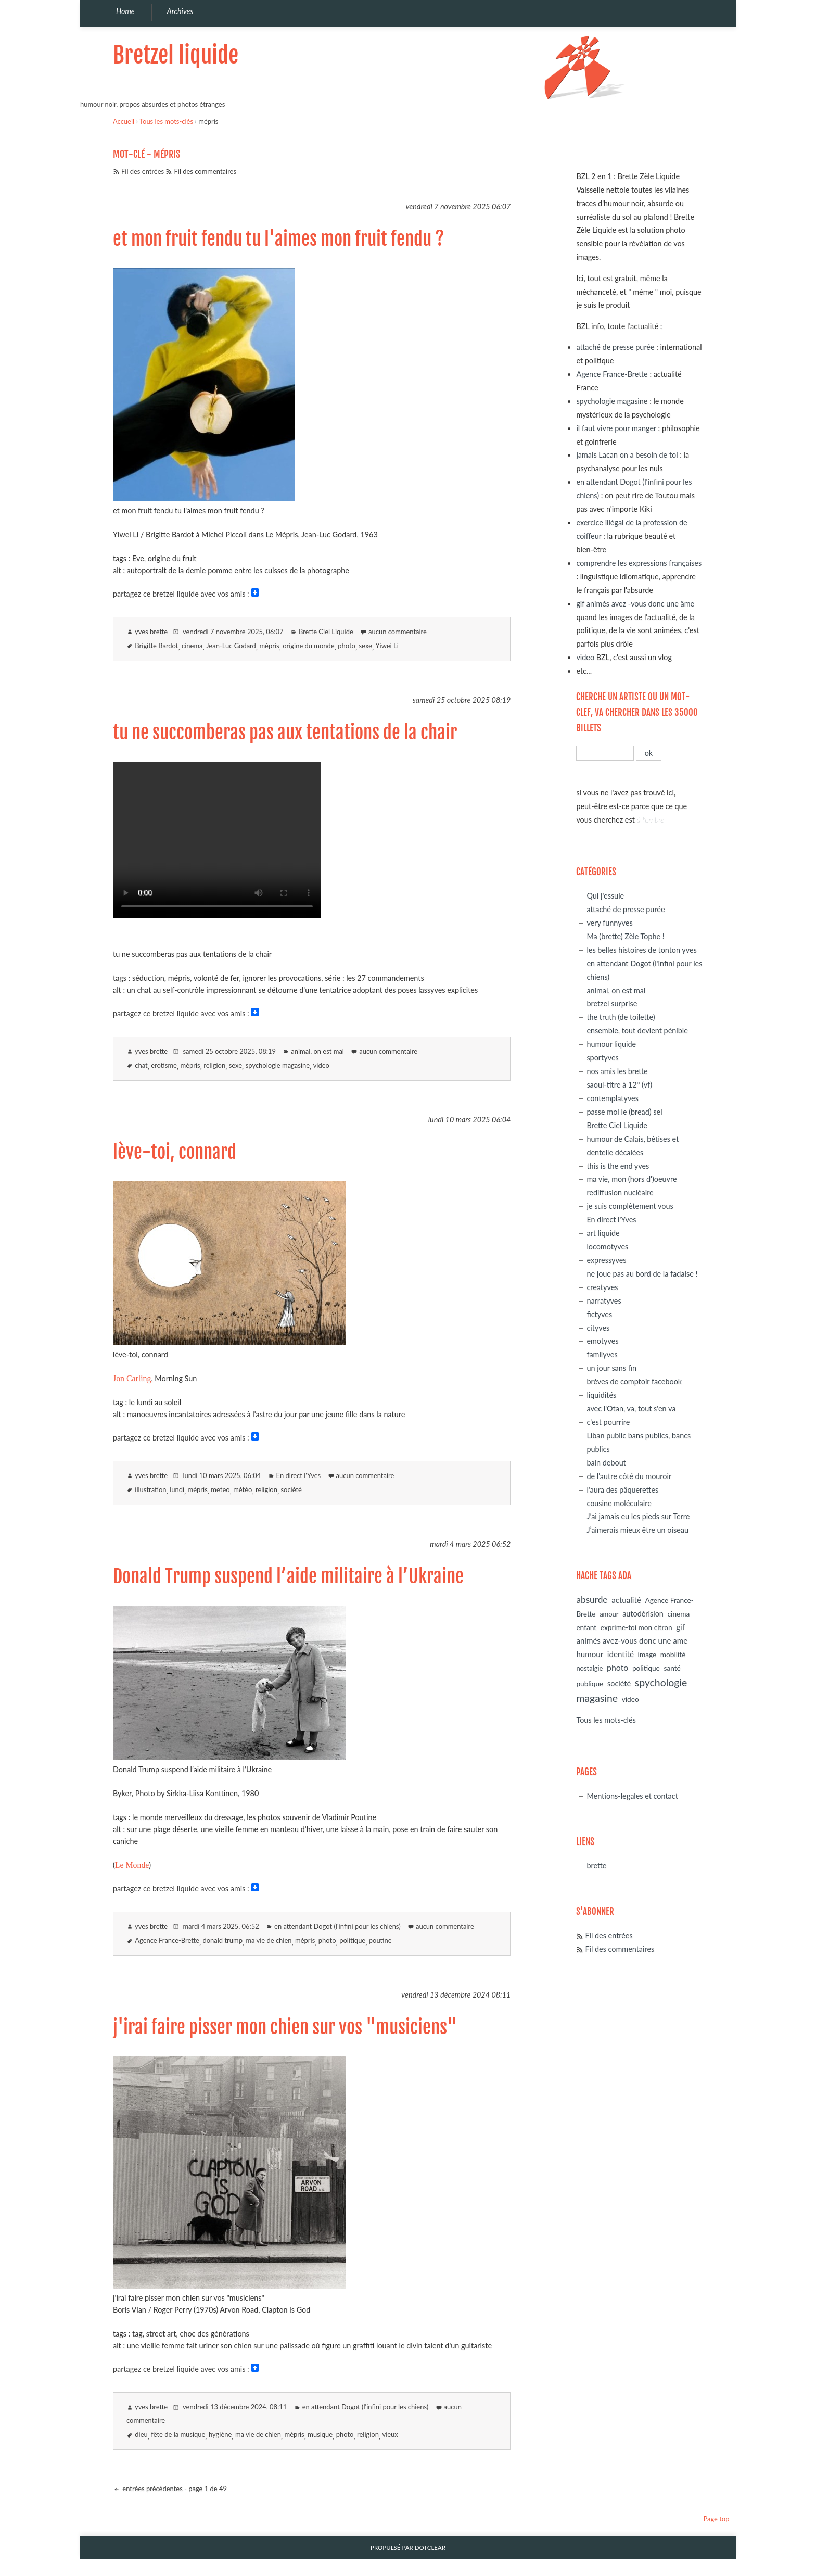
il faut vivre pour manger (616, 428)
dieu (141, 2434)
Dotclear (430, 2547)
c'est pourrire (608, 1422)
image (647, 1654)
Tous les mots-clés (166, 121)
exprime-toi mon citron (636, 1627)
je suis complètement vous (629, 1206)
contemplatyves (612, 1098)
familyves (601, 1354)
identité (620, 1654)
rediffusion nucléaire (619, 1192)
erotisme (164, 1065)
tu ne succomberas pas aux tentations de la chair (285, 732)
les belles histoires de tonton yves (641, 949)
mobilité (673, 1654)
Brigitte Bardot (156, 645)
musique (320, 2434)
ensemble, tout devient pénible (636, 1030)
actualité (626, 1600)
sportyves (602, 1057)
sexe (365, 645)
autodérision (643, 1613)
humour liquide (611, 1044)
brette (596, 1865)
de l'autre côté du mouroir (628, 1476)
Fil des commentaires (205, 171)
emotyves (602, 1340)
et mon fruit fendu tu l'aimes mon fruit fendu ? (278, 239)
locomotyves (607, 1246)
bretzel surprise (611, 1003)
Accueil (123, 121)
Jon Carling (132, 1378)
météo (242, 1489)
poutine (380, 1940)
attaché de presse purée (615, 347)
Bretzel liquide (175, 55)
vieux (390, 2434)
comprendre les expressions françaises (639, 563)
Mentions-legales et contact (632, 1795)
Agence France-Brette (167, 1940)
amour (609, 1614)
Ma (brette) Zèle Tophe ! (625, 936)
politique (352, 1940)
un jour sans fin (611, 1367)
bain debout (606, 1462)
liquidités (601, 1395)
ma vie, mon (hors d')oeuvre (631, 1179)
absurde (591, 1599)
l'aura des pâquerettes (622, 1489)
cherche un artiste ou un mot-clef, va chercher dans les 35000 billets (637, 712)
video (321, 1065)
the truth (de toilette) (620, 1017)
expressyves (606, 1260)
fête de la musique (178, 2434)
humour (589, 1654)
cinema (192, 645)
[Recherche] (605, 753)
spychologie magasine (278, 1065)
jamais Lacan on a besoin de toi (627, 454)
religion (214, 1065)
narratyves (603, 1300)
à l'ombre (650, 819)
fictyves (599, 1314)
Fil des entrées (142, 171)
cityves (597, 1327)
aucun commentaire (397, 631)
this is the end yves (617, 1165)
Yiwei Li (386, 645)
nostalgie (589, 1668)
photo (346, 645)
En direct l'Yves (298, 1475)
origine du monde (309, 645)
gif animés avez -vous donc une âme (635, 603)
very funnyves (609, 922)
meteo (220, 1489)
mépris (269, 645)
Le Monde (132, 1865)
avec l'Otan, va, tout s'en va (630, 1408)
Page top (716, 2519)
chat (141, 1065)
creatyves (602, 1287)
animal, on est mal (317, 1051)
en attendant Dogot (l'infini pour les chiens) (337, 1926)
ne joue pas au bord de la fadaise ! (641, 1273)
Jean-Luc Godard (231, 645)
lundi (177, 1489)
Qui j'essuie (605, 895)
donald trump (223, 1940)
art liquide (602, 1233)
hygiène (220, 2434)
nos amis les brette (616, 1071)
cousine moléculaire (618, 1503)
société (291, 1489)
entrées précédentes (152, 2488)
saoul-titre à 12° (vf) (619, 1084)
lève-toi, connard (174, 1152)
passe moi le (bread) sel (624, 1111)
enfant (586, 1627)
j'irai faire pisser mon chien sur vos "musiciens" (285, 2027)
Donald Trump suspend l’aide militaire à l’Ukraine (288, 1576)
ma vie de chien (268, 1940)
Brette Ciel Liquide (326, 631)
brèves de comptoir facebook (634, 1381)
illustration (150, 1489)
